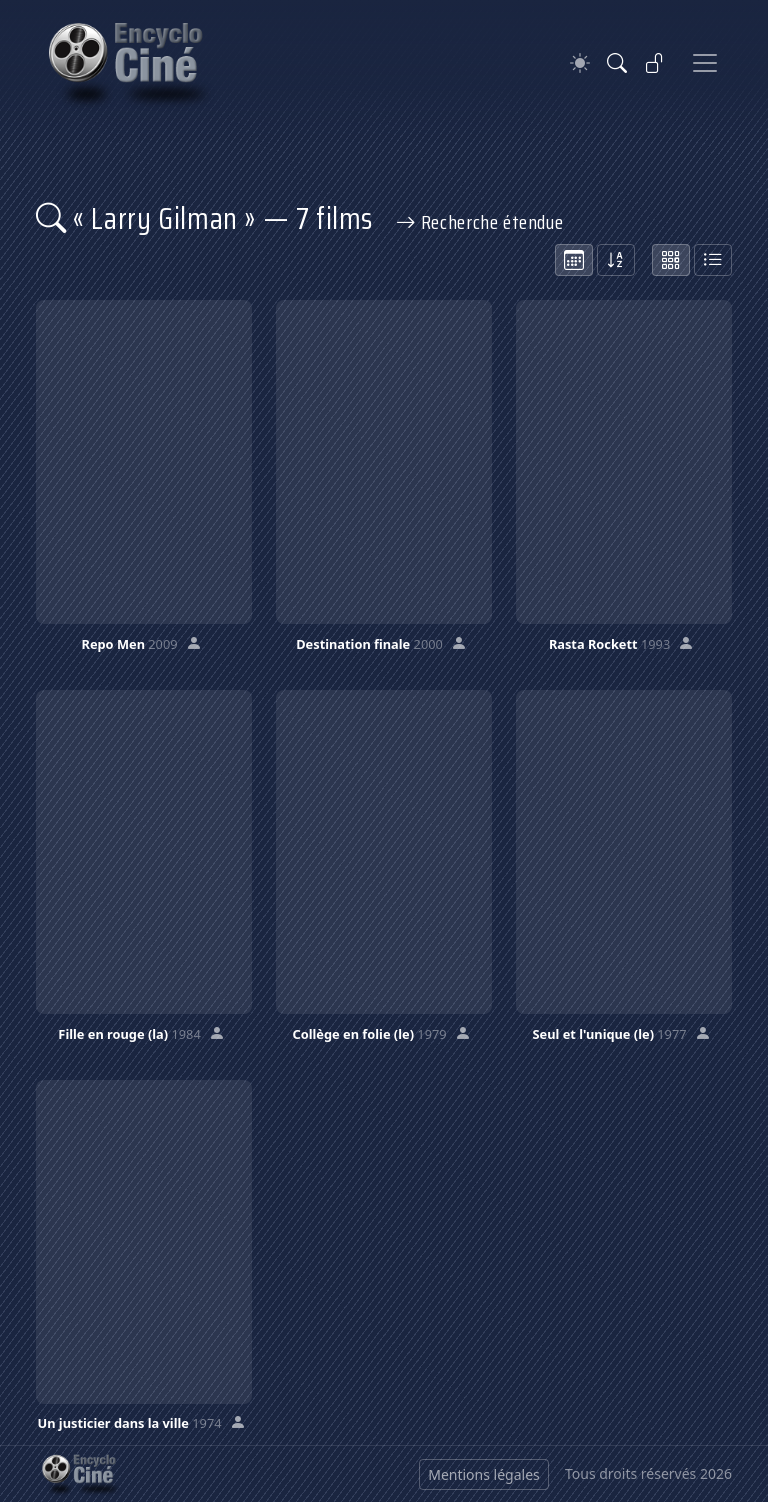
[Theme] (580, 63)
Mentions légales (484, 1474)
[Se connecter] (655, 63)
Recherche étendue (480, 222)
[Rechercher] (617, 63)
